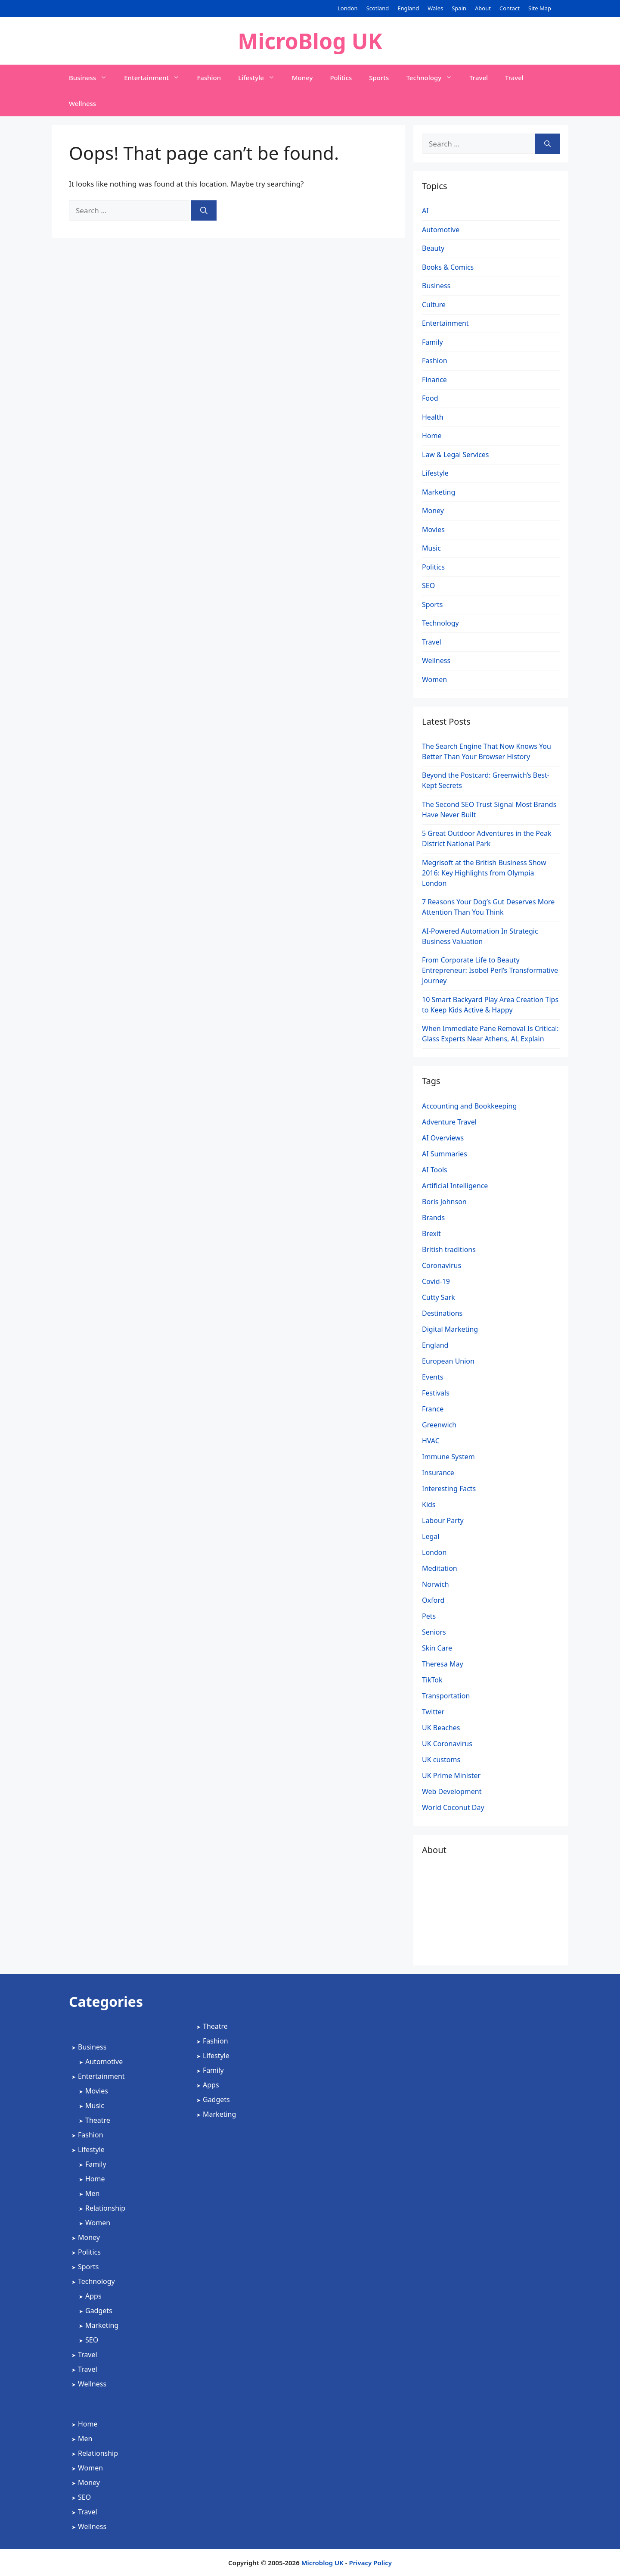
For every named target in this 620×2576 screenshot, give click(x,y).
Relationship (105, 2208)
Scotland (377, 8)
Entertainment (156, 77)
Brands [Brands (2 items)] (433, 1217)
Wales (435, 8)
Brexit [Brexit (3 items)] (431, 1233)
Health (432, 417)
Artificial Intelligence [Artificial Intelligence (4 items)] (455, 1185)
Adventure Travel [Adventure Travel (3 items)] (449, 1122)
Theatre (97, 2120)
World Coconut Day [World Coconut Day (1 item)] (453, 1807)
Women (434, 679)
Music (431, 548)
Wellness (82, 103)
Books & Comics (448, 267)
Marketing (438, 492)
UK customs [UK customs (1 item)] (441, 1759)
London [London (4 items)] (434, 1552)
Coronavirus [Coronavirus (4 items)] (441, 1265)
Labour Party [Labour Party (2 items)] (443, 1520)
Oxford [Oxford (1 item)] (433, 1600)
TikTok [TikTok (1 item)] (432, 1680)
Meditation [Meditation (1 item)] (439, 1568)
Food (430, 398)
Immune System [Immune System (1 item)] (448, 1456)
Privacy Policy (370, 2562)
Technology (433, 77)
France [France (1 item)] (432, 1409)
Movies (433, 529)
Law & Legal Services (455, 454)
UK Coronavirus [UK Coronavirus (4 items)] (447, 1743)
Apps (93, 2296)
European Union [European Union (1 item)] (448, 1361)
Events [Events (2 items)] (432, 1377)
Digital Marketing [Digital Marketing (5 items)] (450, 1329)
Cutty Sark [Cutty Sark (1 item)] (438, 1297)
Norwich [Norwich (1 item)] (435, 1584)
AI (425, 210)
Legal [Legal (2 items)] (430, 1536)
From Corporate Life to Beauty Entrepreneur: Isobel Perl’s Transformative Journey (490, 970)
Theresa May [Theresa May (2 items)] (442, 1664)
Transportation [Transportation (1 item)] (446, 1696)
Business (92, 77)
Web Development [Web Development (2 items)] (451, 1791)
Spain (459, 8)
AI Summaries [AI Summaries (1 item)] (444, 1154)
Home (432, 435)
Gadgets (98, 2310)
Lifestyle (260, 77)
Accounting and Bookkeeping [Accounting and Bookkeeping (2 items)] (469, 1106)
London (348, 8)
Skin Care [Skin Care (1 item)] (437, 1648)
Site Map (539, 8)
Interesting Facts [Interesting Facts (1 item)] (449, 1488)
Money (302, 77)
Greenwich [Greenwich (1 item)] (439, 1425)
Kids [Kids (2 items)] (429, 1504)
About (483, 8)
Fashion (209, 77)
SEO (428, 585)
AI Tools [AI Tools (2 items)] (434, 1169)
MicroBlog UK (310, 41)
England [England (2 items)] (435, 1345)
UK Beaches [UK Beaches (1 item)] (441, 1727)
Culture (434, 304)
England (408, 8)
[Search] (204, 210)
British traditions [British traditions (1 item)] (449, 1249)
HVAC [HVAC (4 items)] (431, 1440)
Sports (379, 77)
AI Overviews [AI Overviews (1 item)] (443, 1138)
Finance (434, 379)
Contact (509, 8)
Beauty (433, 248)
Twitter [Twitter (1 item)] (433, 1711)
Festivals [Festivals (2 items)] (436, 1393)
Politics (341, 77)
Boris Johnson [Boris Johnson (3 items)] (444, 1201)
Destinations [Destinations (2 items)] (442, 1313)
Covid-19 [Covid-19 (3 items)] (436, 1281)
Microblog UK (322, 2562)
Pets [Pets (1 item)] (429, 1616)
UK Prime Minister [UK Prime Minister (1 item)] (451, 1775)
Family (432, 342)
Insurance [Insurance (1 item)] (438, 1472)
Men (92, 2193)
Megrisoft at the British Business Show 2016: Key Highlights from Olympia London (484, 873)
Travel (478, 77)
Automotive (440, 229)
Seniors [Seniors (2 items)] (434, 1632)
